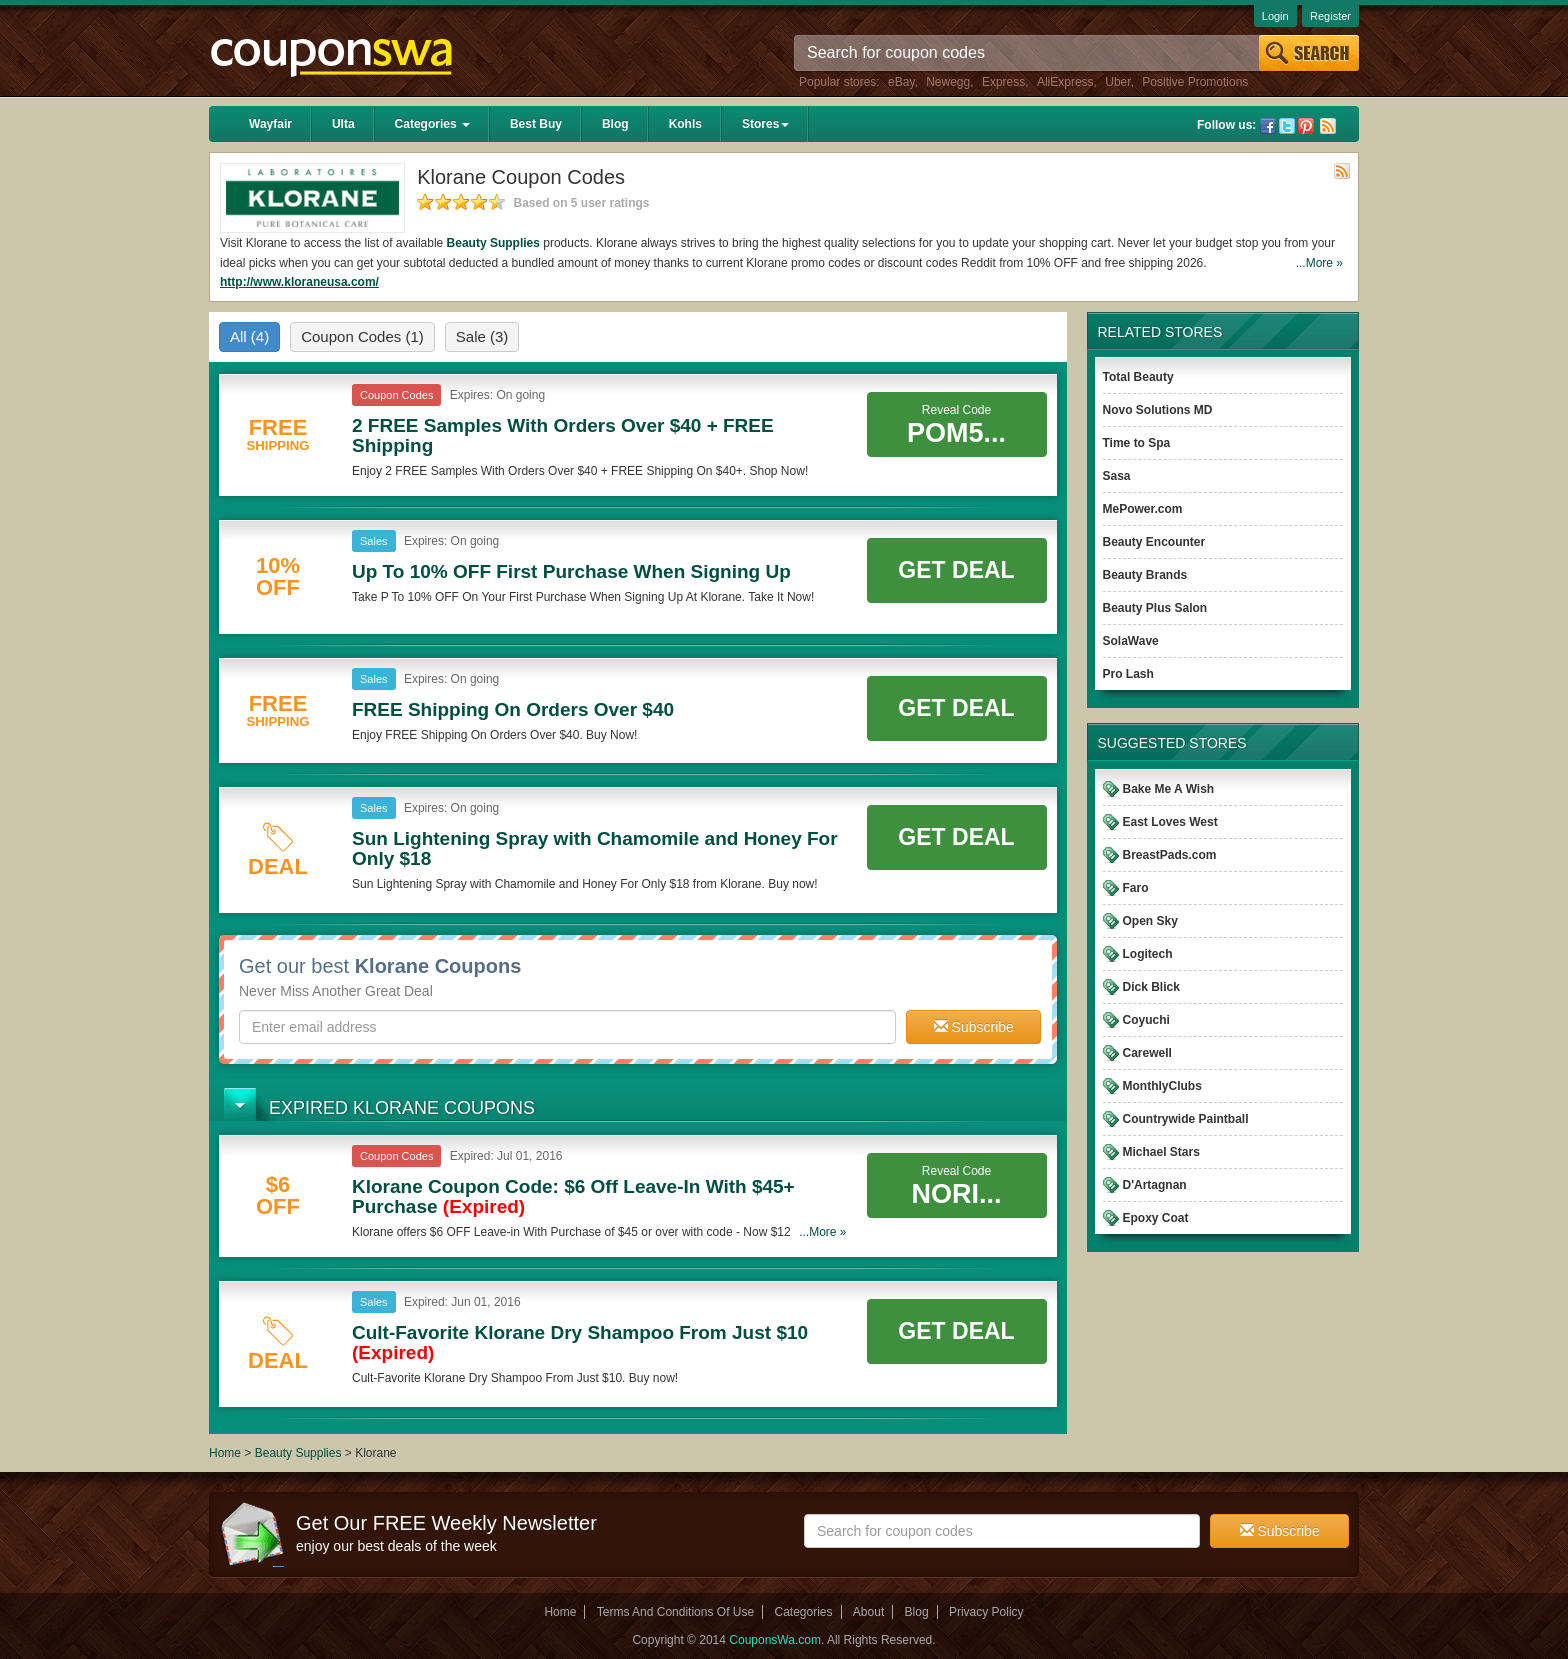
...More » (1319, 263)
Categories (432, 124)
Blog (615, 124)
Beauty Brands (1145, 575)
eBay (901, 82)
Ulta (343, 124)
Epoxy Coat (1156, 1218)
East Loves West (1170, 822)
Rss (1328, 126)
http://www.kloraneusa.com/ (299, 282)
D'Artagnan (1155, 1185)
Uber (1117, 82)
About (868, 1612)
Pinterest (1306, 126)
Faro (1136, 888)
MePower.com (1143, 509)
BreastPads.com (1170, 855)
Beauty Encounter (1154, 542)
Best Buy (536, 124)
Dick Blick (1151, 987)
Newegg (948, 82)
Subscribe (974, 1027)
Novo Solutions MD (1158, 410)
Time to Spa (1137, 443)
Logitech (1148, 954)
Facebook (1268, 126)
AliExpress (1065, 82)
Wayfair (270, 124)
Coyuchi (1146, 1020)
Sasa (1117, 476)
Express (1003, 82)
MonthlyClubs (1162, 1086)
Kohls (685, 124)
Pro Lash (1128, 674)
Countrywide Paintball (1186, 1119)
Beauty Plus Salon (1155, 608)
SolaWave (1131, 641)
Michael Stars (1161, 1152)
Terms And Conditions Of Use (675, 1612)
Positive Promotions (1195, 82)
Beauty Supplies (493, 243)
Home (225, 1453)
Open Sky (1150, 921)
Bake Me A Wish (1169, 789)
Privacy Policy (986, 1612)
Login (1275, 16)
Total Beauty (1138, 377)
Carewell (1147, 1053)
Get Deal (956, 570)
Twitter (1287, 126)
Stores (765, 124)
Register (1330, 16)
